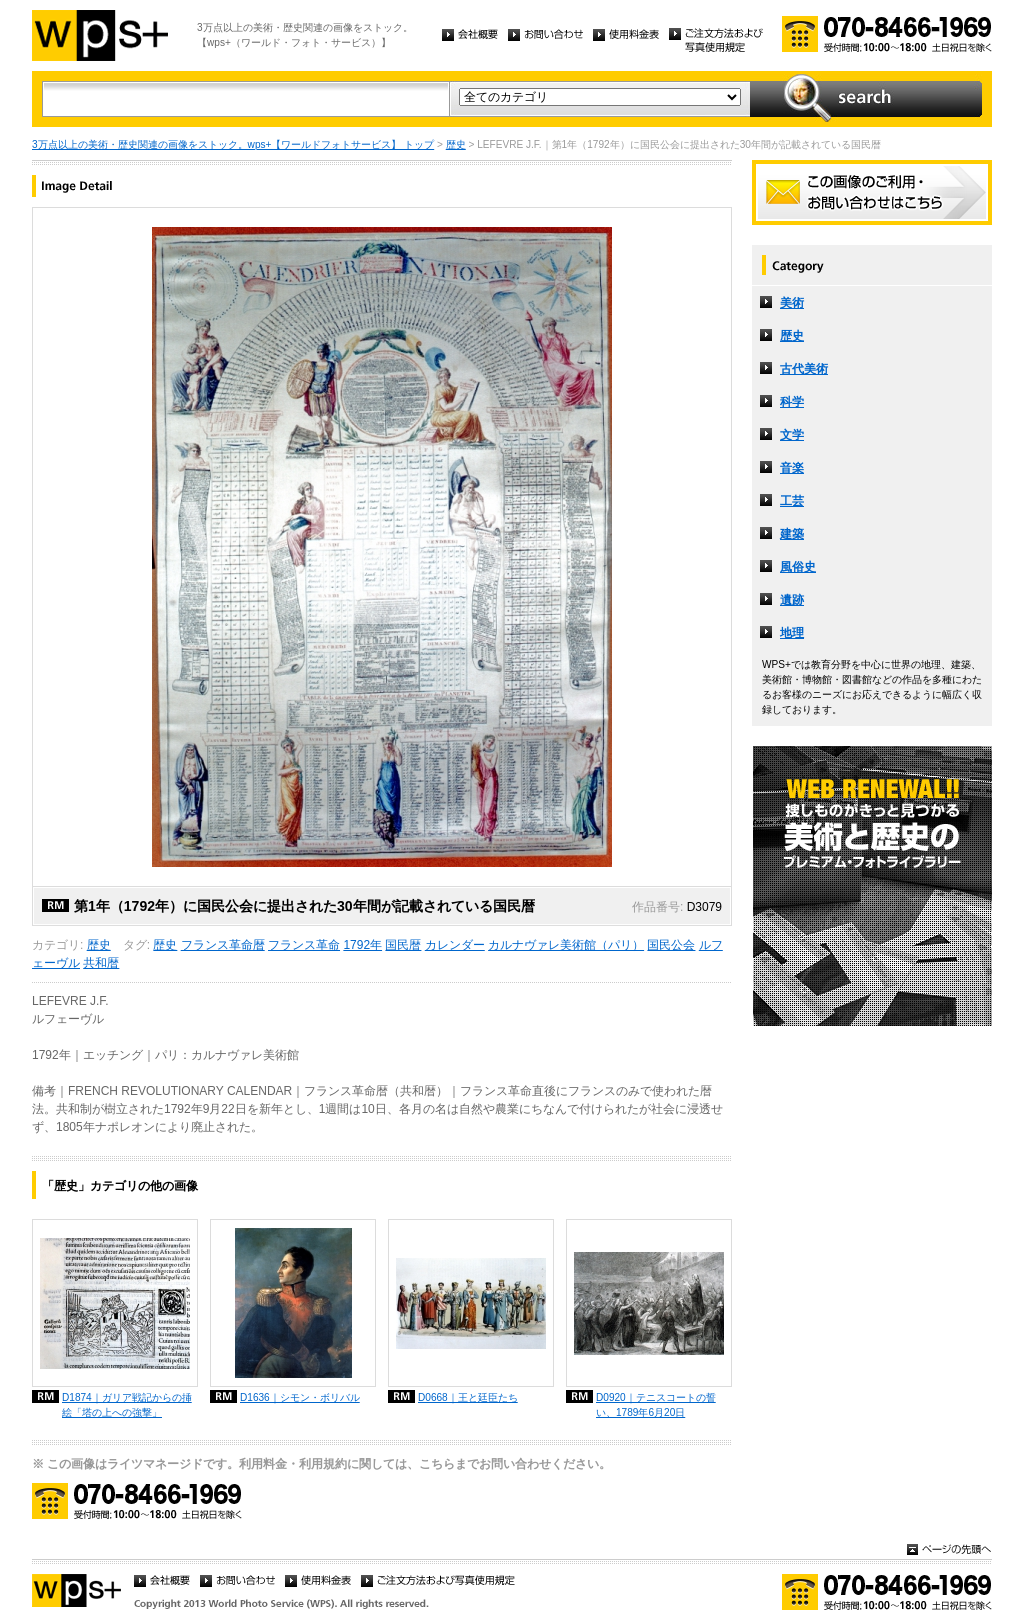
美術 (792, 303)
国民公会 (671, 945)
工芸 (792, 501)
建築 (792, 534)
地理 (792, 633)
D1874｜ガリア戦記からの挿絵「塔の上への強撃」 (127, 1405)
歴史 (456, 144)
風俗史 (798, 567)
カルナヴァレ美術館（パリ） (566, 945)
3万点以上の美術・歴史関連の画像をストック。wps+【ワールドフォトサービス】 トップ (233, 144)
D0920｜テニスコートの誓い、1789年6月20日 (656, 1405)
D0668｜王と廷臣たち (468, 1397)
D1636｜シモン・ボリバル (300, 1397)
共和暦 (101, 963)
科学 (792, 402)
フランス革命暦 (223, 945)
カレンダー (455, 945)
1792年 (362, 945)
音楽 (792, 468)
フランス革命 (304, 945)
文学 (792, 435)
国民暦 (403, 945)
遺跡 (792, 600)
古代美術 (804, 369)
